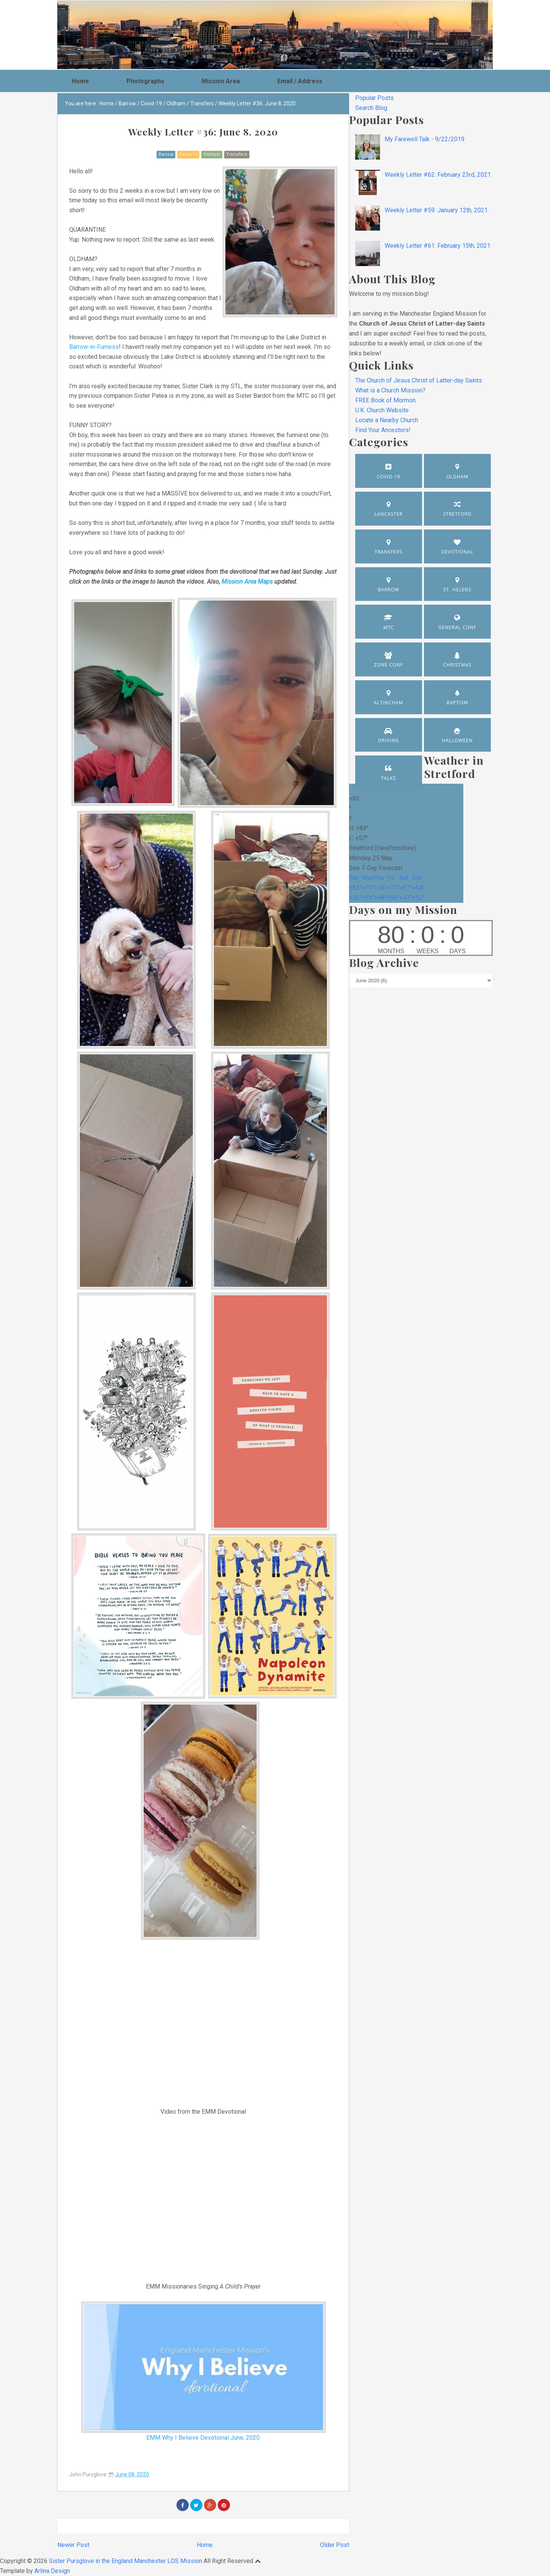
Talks (388, 778)
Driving (388, 740)
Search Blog (371, 107)
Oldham (211, 154)
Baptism (457, 702)
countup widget (421, 938)
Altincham (388, 702)
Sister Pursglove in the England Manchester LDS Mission (125, 2561)
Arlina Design (52, 2570)
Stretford (457, 514)
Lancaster (388, 514)
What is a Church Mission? (390, 390)
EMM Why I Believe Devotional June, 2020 (203, 2437)
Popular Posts (374, 98)
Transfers (236, 154)
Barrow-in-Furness (94, 346)
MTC (388, 627)
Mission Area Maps (247, 581)
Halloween (457, 740)
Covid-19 (188, 154)
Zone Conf (388, 665)
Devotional (457, 552)
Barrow (166, 154)
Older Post (334, 2545)
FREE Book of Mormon (385, 400)
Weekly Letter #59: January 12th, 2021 (436, 210)
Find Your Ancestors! (383, 430)
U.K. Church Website (382, 410)
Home (205, 2545)
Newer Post (73, 2545)
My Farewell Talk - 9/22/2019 (424, 139)
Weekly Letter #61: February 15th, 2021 (437, 245)
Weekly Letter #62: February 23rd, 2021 (438, 174)
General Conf (457, 627)
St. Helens (457, 589)
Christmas (457, 665)
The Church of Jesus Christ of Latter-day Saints (418, 380)
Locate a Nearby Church (386, 420)
